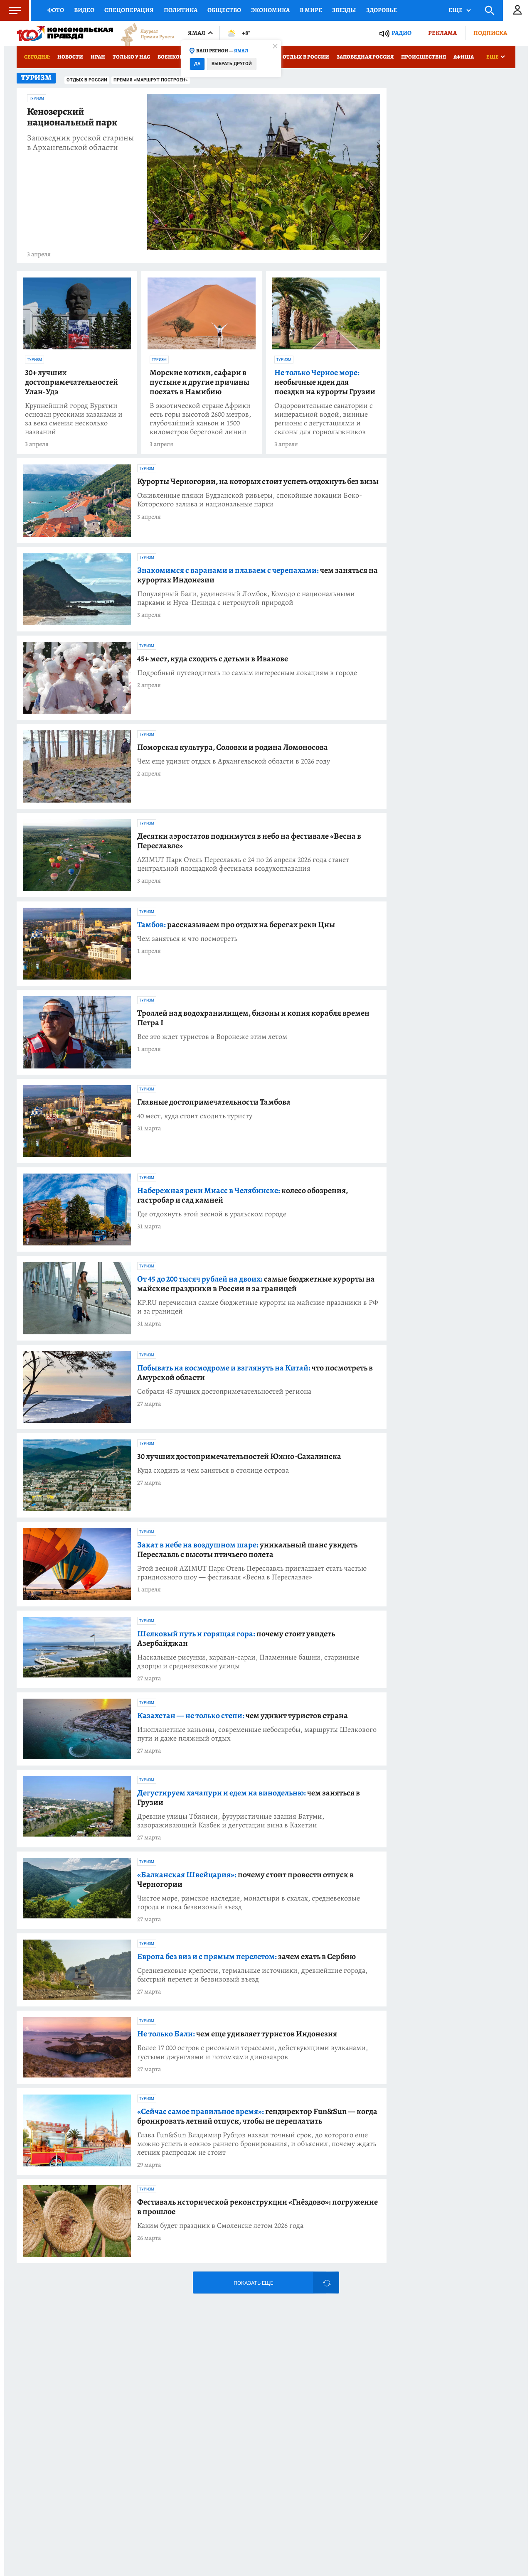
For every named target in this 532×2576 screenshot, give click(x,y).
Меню (10, 10)
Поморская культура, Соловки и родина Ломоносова (232, 747)
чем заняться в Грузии (248, 1797)
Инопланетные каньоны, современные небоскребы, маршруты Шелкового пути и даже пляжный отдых (257, 1734)
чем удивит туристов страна (242, 1715)
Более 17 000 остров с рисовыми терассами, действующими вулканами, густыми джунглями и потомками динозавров (252, 2052)
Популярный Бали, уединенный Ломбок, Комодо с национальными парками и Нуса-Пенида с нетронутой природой (246, 598)
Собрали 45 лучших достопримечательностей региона (224, 1391)
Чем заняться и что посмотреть (187, 938)
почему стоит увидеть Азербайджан (236, 1638)
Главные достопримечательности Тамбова (214, 1102)
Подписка (490, 33)
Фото (55, 10)
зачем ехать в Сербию (246, 1956)
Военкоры (173, 56)
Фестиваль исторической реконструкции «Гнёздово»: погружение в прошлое (257, 2206)
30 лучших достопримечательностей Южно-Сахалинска (239, 1456)
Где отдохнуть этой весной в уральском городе (211, 1214)
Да (197, 63)
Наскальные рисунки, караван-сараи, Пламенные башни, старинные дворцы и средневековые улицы (248, 1661)
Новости (70, 56)
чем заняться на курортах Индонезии (257, 574)
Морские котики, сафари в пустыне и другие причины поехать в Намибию (199, 382)
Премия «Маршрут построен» (150, 80)
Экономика (270, 10)
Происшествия (423, 56)
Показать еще (253, 2283)
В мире (311, 10)
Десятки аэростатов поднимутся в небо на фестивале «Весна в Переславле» (249, 840)
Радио (401, 33)
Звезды (344, 10)
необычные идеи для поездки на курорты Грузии (324, 382)
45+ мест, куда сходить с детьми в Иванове (212, 658)
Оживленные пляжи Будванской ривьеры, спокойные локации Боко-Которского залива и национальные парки (249, 499)
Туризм (36, 98)
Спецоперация (129, 10)
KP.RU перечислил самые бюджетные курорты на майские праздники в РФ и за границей (257, 1307)
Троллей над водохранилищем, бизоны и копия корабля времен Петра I (253, 1017)
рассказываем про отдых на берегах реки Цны (236, 924)
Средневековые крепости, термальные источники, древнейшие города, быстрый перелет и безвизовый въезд (252, 1975)
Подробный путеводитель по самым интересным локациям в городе (247, 672)
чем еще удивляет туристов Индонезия (237, 2033)
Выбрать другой (232, 63)
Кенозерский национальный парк (72, 117)
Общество (224, 10)
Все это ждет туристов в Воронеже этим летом (212, 1036)
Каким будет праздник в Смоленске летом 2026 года (220, 2225)
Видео (84, 10)
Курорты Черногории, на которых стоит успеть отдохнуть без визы (258, 481)
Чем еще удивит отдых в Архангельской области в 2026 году (233, 761)
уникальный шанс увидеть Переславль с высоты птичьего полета (247, 1549)
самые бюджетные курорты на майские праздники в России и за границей (256, 1283)
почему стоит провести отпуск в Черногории (245, 1879)
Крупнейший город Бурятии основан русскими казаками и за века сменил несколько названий (74, 418)
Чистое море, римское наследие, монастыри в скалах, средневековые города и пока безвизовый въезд (248, 1902)
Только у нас (131, 56)
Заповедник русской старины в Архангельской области (80, 142)
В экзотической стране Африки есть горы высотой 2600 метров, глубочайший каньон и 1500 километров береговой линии (200, 418)
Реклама (442, 33)
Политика (180, 10)
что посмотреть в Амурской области (255, 1372)
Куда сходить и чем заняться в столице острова (213, 1470)
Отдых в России (306, 56)
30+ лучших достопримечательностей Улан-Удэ (71, 382)
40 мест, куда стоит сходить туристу (194, 1116)
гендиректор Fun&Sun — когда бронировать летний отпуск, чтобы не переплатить (257, 2116)
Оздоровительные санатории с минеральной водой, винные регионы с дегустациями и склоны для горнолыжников (323, 418)
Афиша (463, 56)
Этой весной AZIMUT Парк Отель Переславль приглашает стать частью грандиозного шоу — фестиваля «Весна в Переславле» (252, 1572)
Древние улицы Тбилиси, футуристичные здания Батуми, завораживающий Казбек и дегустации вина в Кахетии (230, 1820)
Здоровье (381, 10)
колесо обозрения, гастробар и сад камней (242, 1195)
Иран (98, 56)
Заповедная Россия (365, 56)
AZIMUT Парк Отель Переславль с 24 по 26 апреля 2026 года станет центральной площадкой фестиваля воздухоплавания (243, 864)
